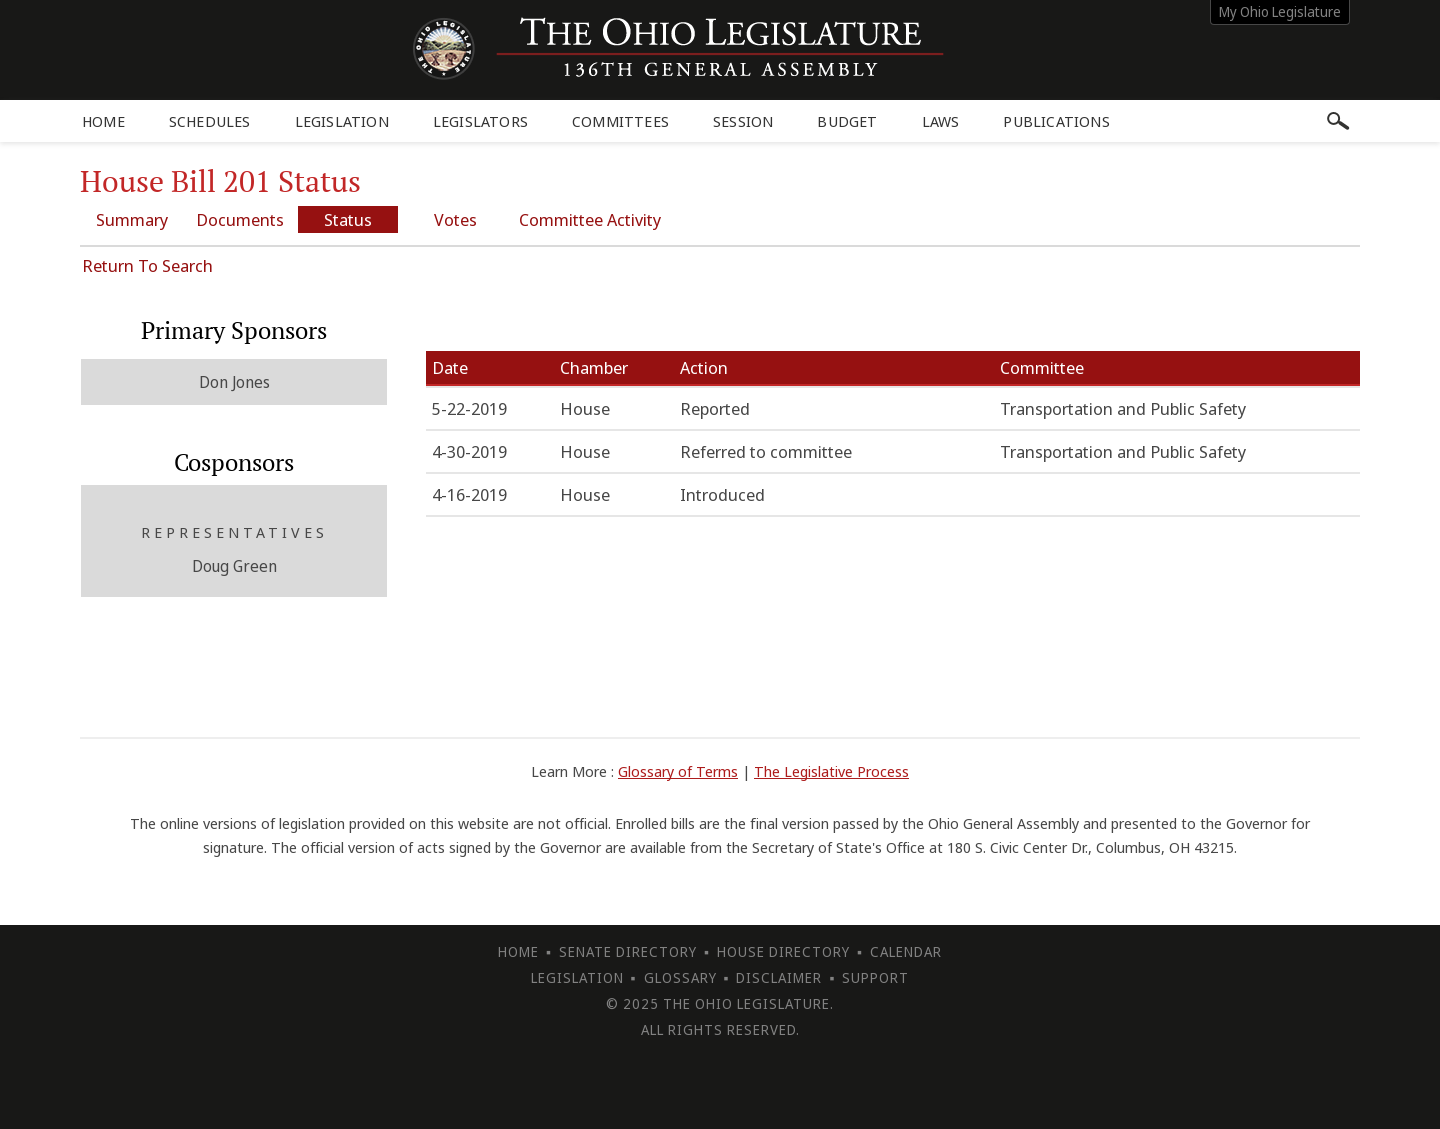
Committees (620, 121)
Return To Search (147, 265)
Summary (132, 219)
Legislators (480, 121)
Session (743, 121)
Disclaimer (779, 977)
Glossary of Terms (678, 771)
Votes (455, 219)
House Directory (783, 951)
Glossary (680, 977)
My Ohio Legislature (1280, 11)
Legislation (342, 121)
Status (348, 219)
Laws (941, 121)
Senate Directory (628, 951)
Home (103, 121)
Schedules (210, 121)
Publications (1056, 121)
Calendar (906, 951)
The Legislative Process (831, 771)
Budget (847, 121)
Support (875, 977)
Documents (240, 219)
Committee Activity (590, 219)
